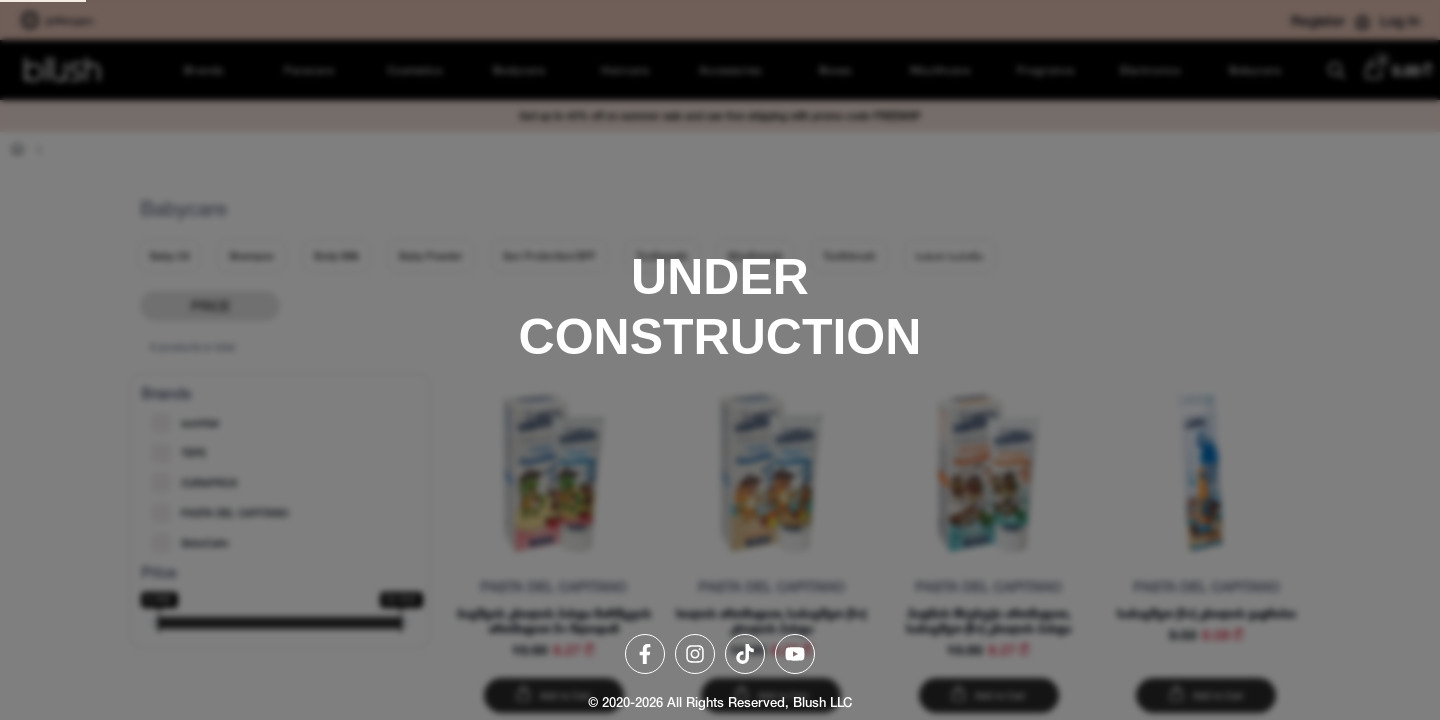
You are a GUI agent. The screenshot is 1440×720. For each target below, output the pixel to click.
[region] (720, 360)
